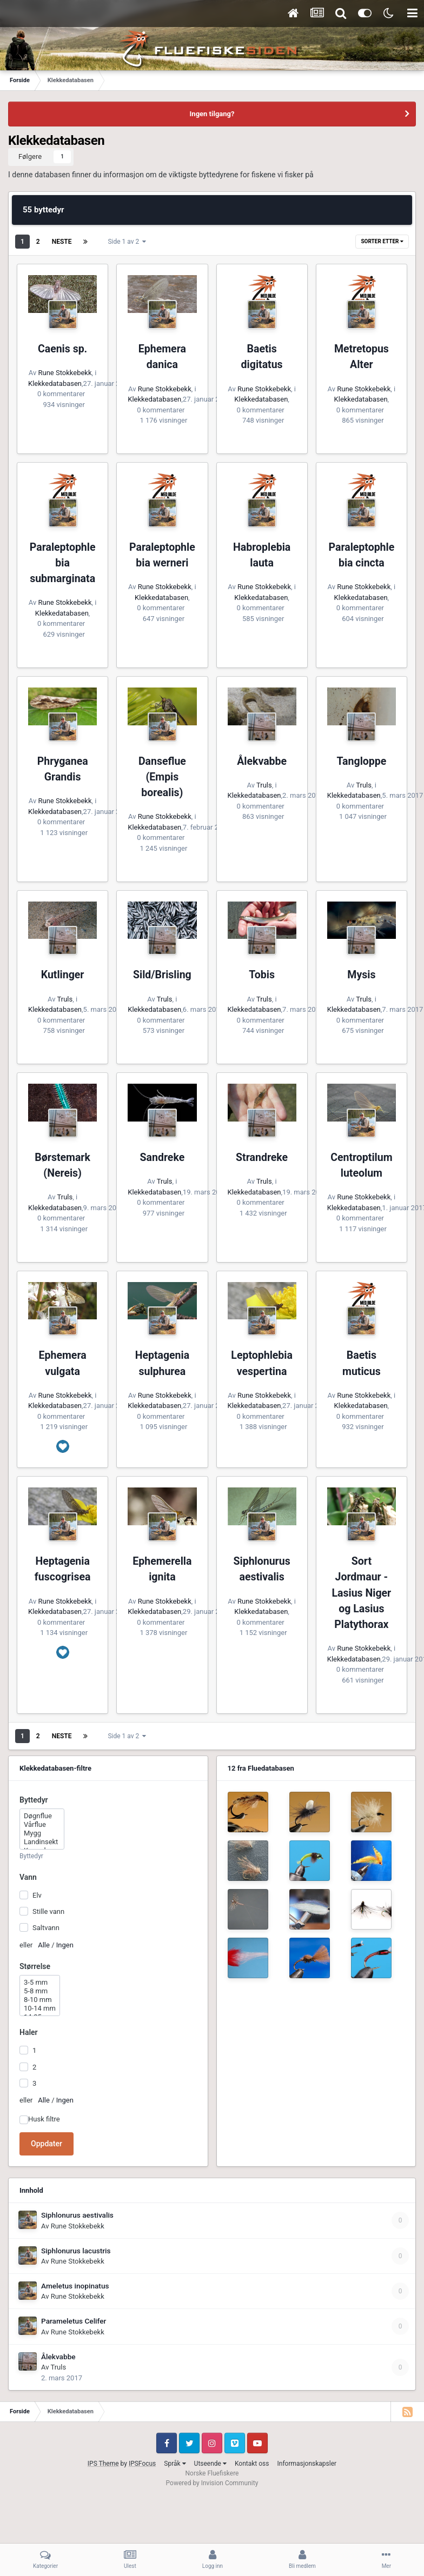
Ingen (65, 1945)
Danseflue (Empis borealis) (162, 777)
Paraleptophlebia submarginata (63, 563)
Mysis (361, 975)
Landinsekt (42, 1842)
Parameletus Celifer (73, 2321)
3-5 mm (40, 1982)
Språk (175, 2463)
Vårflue (42, 1824)
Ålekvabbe (262, 761)
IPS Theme (103, 2463)
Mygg (42, 1833)
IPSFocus (142, 2463)
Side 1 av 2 (127, 241)
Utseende (210, 2463)
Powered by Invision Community (212, 2483)
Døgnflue (42, 1816)
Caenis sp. (62, 349)
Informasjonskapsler (306, 2463)
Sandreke (162, 1157)
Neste (62, 241)
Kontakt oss (252, 2463)
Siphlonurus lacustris (76, 2250)
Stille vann (48, 1911)
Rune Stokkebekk (64, 373)
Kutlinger (62, 975)
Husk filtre (44, 2119)
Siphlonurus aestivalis (77, 2215)
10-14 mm (40, 2008)
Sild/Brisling (162, 975)
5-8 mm (40, 1991)
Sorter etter (382, 241)
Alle (44, 1945)
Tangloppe (361, 761)
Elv (37, 1895)
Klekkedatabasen (55, 383)
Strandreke (262, 1157)
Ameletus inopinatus (75, 2285)
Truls (264, 785)
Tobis (262, 975)
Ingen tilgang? (212, 114)
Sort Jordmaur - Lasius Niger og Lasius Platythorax (362, 1593)
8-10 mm (40, 2000)
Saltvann (45, 1928)
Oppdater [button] (46, 2143)
